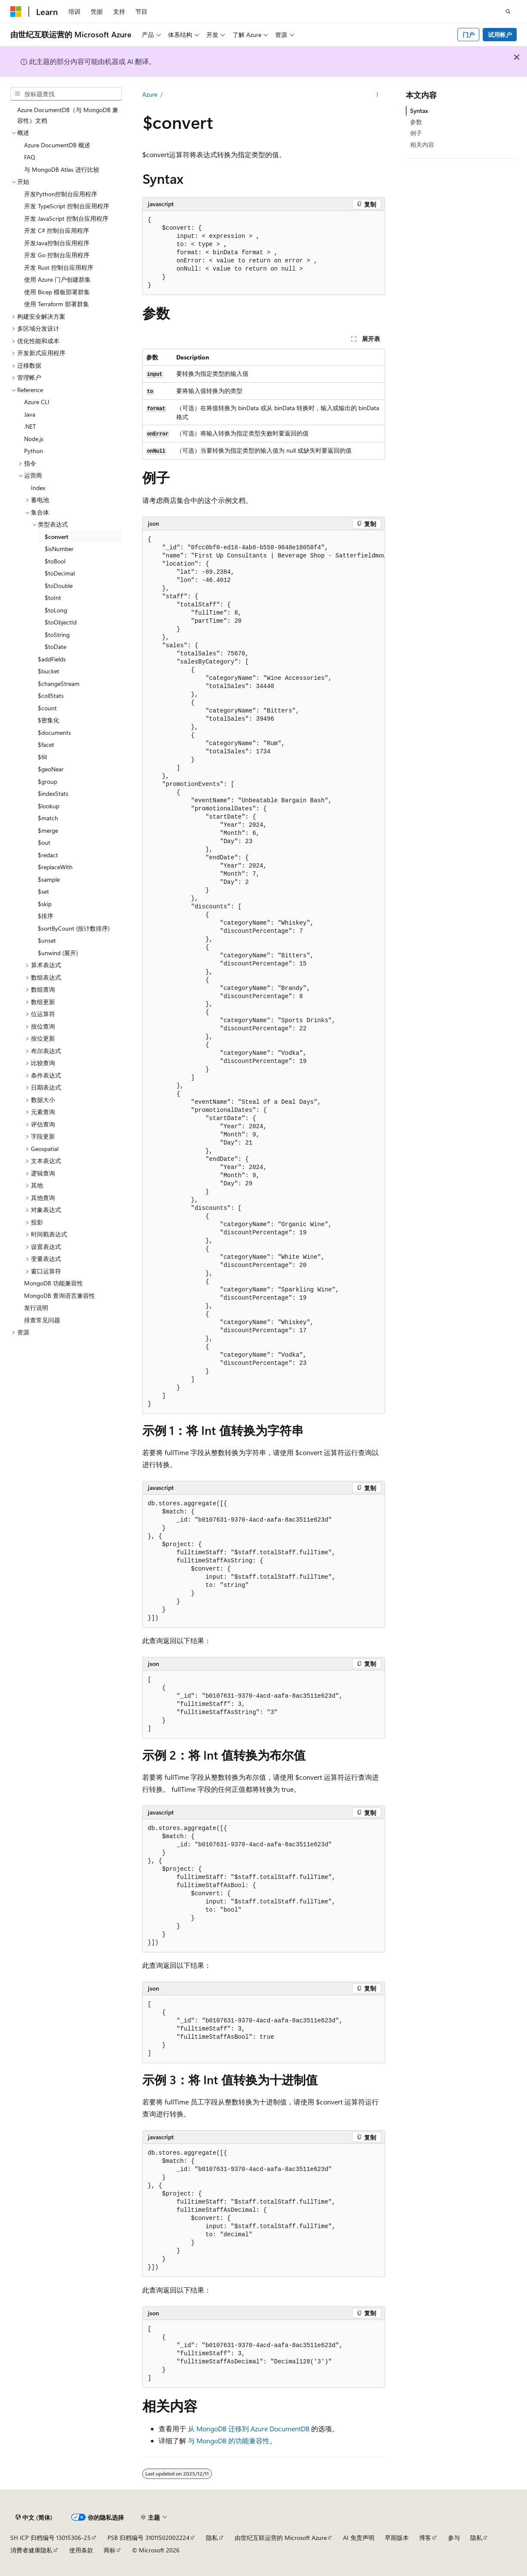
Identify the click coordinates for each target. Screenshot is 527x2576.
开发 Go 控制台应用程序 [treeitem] (56, 255)
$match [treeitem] (48, 818)
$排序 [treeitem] (45, 916)
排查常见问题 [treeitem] (42, 1320)
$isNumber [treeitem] (59, 549)
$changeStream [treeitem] (59, 683)
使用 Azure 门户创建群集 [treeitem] (57, 279)
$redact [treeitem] (48, 855)
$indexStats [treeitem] (53, 793)
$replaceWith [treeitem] (55, 867)
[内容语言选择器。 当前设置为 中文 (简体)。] (34, 2517)
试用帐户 (500, 34)
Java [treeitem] (29, 414)
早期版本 (397, 2537)
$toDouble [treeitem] (59, 586)
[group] (263, 971)
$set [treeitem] (43, 891)
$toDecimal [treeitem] (60, 573)
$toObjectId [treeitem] (61, 622)
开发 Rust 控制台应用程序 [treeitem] (58, 267)
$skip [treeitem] (45, 904)
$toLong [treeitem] (56, 610)
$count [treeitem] (47, 708)
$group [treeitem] (47, 781)
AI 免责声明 (358, 2537)
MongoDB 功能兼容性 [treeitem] (53, 1283)
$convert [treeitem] (56, 537)
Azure (149, 94)
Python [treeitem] (33, 451)
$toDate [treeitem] (55, 646)
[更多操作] (377, 95)
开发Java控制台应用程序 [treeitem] (56, 243)
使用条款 (81, 2550)
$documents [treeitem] (54, 732)
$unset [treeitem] (47, 940)
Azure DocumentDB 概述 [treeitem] (57, 145)
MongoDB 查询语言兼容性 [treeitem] (59, 1295)
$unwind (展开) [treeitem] (58, 953)
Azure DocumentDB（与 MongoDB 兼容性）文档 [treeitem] (67, 115)
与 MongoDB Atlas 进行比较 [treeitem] (61, 169)
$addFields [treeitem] (52, 659)
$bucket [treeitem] (48, 671)
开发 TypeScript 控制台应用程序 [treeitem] (66, 206)
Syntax (419, 111)
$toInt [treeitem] (53, 598)
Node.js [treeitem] (33, 439)
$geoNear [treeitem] (51, 769)
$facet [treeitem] (46, 744)
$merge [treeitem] (48, 830)
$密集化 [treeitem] (48, 720)
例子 (416, 133)
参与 (454, 2537)
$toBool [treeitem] (55, 561)
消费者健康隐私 (31, 2550)
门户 (469, 34)
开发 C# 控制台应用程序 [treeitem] (56, 230)
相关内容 (422, 144)
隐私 (212, 2537)
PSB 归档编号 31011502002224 (148, 2537)
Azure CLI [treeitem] (36, 402)
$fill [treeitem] (42, 757)
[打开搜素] (508, 11)
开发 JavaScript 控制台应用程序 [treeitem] (66, 218)
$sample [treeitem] (49, 879)
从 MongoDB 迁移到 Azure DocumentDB (248, 2428)
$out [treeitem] (44, 842)
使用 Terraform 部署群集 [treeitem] (56, 304)
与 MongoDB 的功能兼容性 (229, 2440)
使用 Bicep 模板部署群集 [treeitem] (57, 292)
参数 (416, 122)
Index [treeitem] (38, 488)
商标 (110, 2550)
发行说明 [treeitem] (36, 1307)
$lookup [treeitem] (48, 806)
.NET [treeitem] (30, 426)
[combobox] (66, 94)
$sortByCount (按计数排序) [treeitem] (74, 928)
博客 (425, 2537)
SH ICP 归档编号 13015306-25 (50, 2537)
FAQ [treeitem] (29, 157)
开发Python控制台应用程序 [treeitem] (60, 194)
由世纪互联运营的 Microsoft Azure (281, 2537)
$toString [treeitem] (57, 634)
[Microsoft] (15, 11)
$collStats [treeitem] (51, 695)
